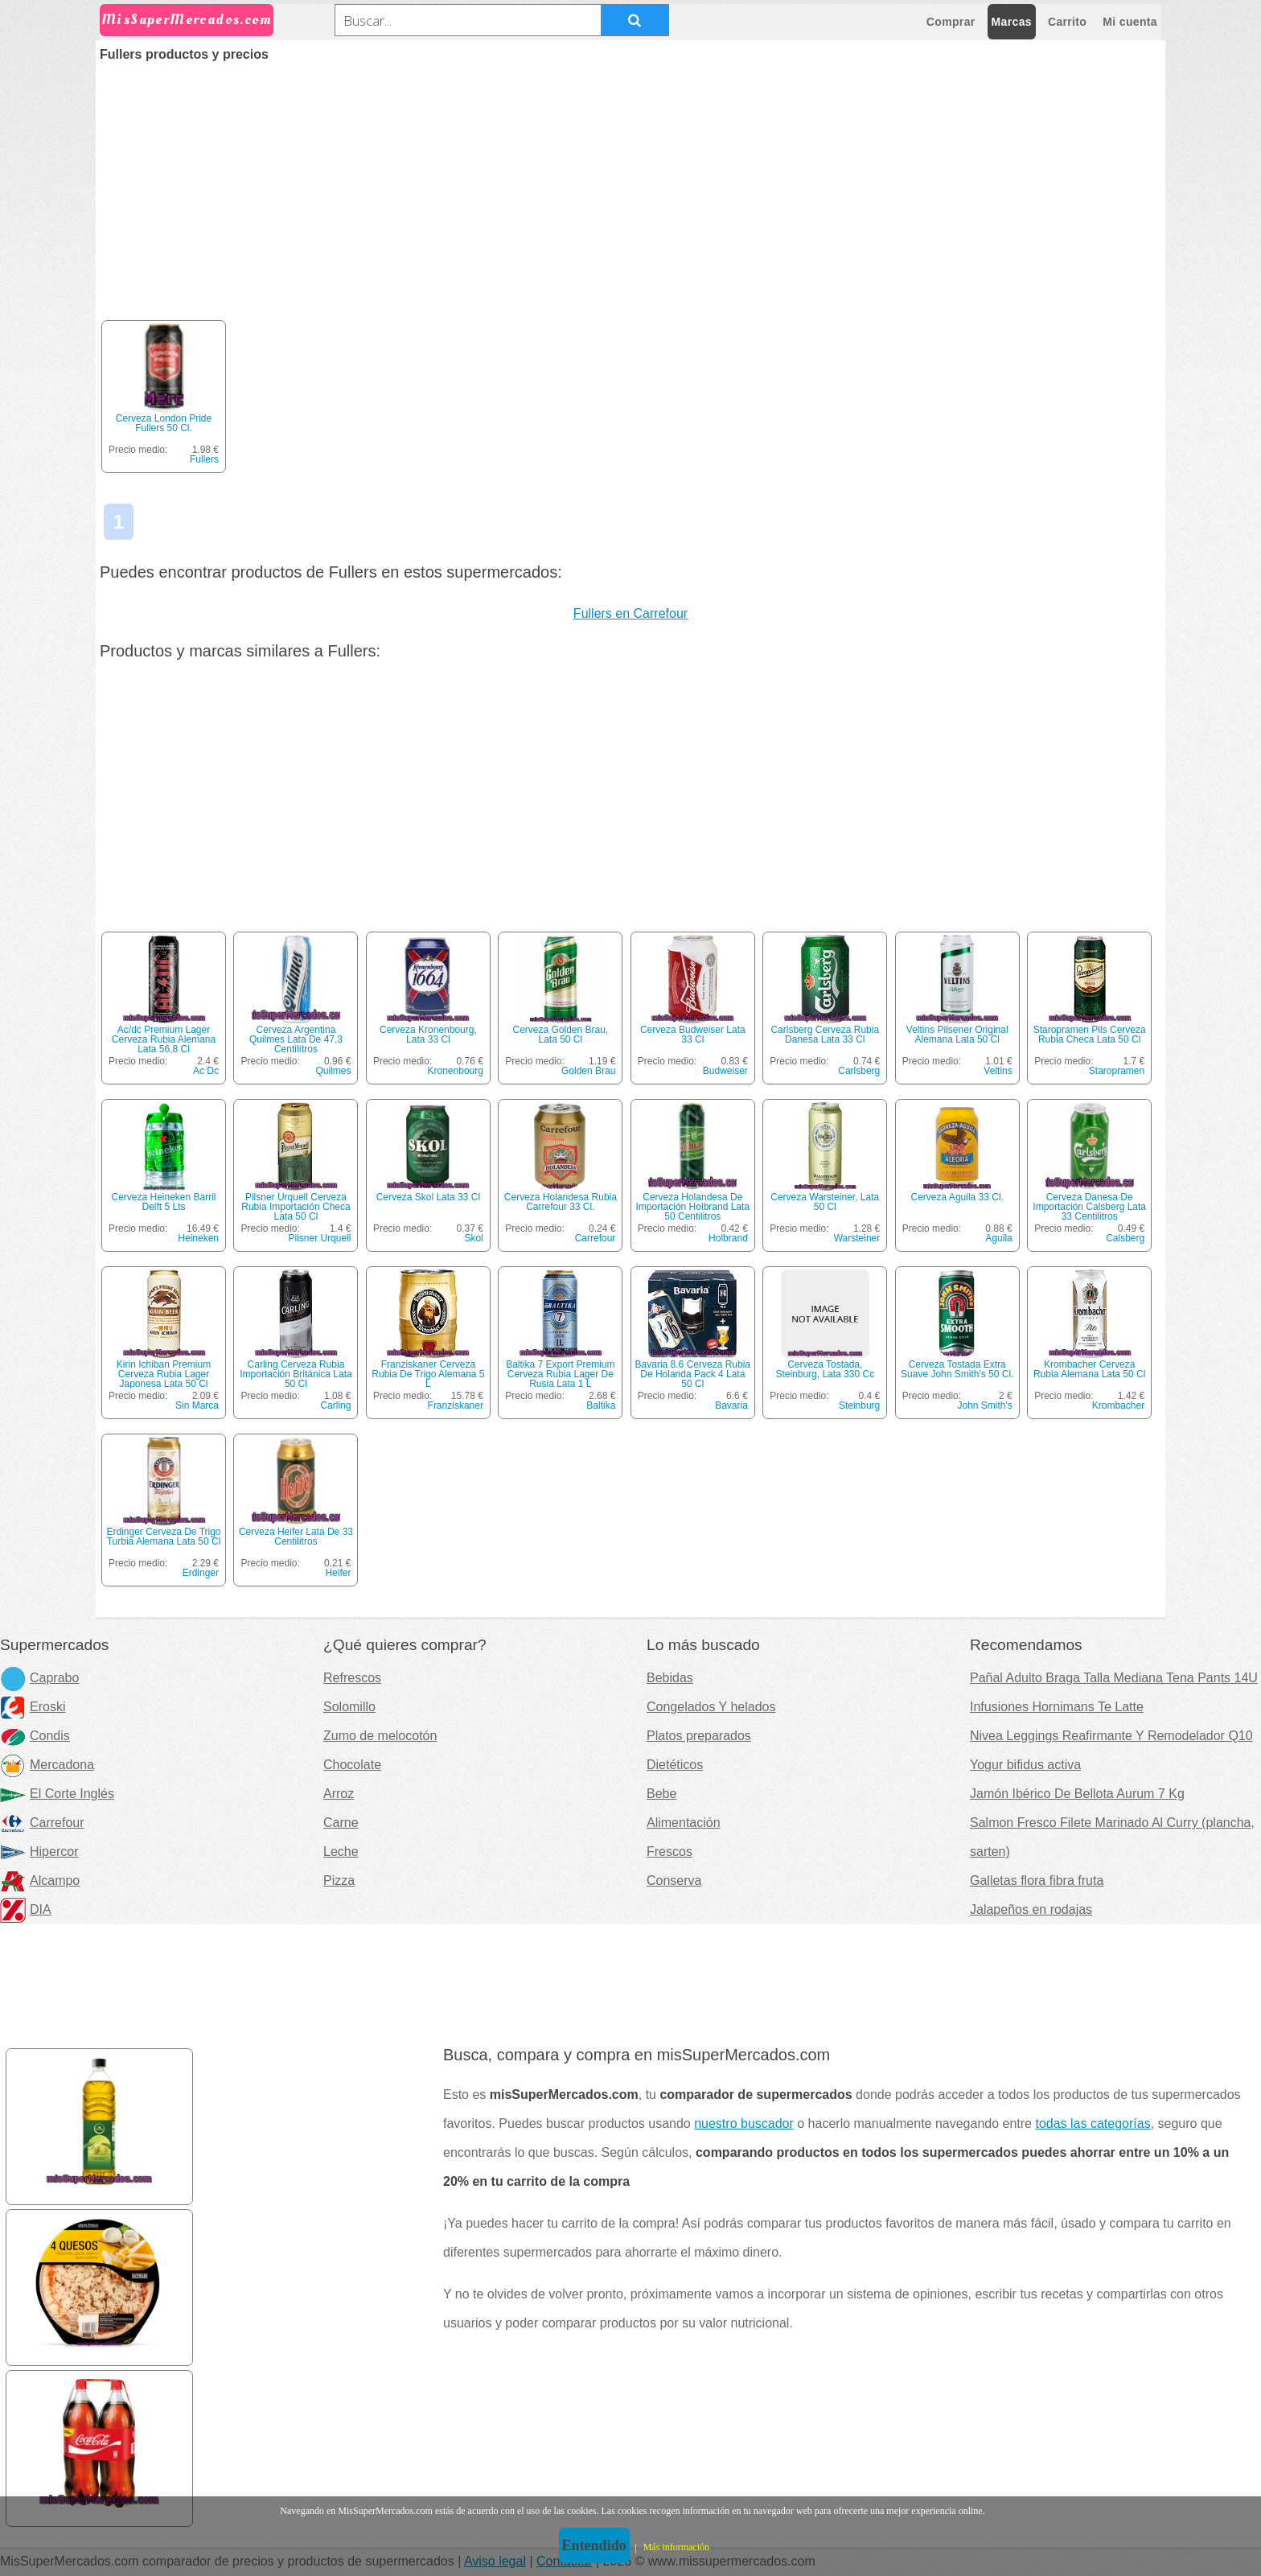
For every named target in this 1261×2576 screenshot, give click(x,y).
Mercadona (47, 1765)
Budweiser (725, 1071)
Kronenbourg (455, 1071)
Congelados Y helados (711, 1707)
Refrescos (352, 1678)
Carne (341, 1822)
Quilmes (333, 1071)
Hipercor (39, 1851)
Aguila (998, 1238)
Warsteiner (857, 1238)
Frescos (669, 1851)
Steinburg (859, 1405)
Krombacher (1118, 1405)
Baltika (600, 1405)
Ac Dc (206, 1071)
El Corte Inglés (57, 1793)
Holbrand (728, 1238)
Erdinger (201, 1573)
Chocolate (352, 1765)
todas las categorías (1092, 2123)
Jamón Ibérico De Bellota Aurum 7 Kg (1077, 1793)
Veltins (998, 1071)
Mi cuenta (1130, 21)
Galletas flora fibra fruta (1036, 1880)
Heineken (198, 1238)
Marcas (1012, 21)
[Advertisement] (630, 181)
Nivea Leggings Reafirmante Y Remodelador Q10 (1111, 1736)
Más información (676, 2547)
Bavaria (731, 1405)
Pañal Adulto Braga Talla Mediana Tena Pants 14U (1114, 1678)
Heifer (338, 1573)
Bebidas (670, 1678)
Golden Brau (588, 1071)
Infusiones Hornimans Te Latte (1057, 1707)
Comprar (951, 21)
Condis (35, 1736)
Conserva (674, 1880)
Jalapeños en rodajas (1031, 1909)
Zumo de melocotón (380, 1736)
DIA (25, 1909)
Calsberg (1125, 1238)
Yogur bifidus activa (1025, 1765)
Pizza (339, 1880)
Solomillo (349, 1707)
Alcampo (40, 1880)
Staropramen (1116, 1071)
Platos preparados (699, 1736)
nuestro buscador (744, 2123)
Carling (335, 1405)
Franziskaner (455, 1405)
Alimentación (684, 1822)
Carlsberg (859, 1071)
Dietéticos (675, 1765)
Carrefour (595, 1238)
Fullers (204, 459)
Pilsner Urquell (319, 1238)
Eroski (32, 1707)
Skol (474, 1238)
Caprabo (39, 1678)
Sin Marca (197, 1405)
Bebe (661, 1793)
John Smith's (984, 1405)
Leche (341, 1851)
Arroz (338, 1793)
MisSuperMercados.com (186, 20)
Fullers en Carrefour (630, 613)
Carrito (1067, 21)
